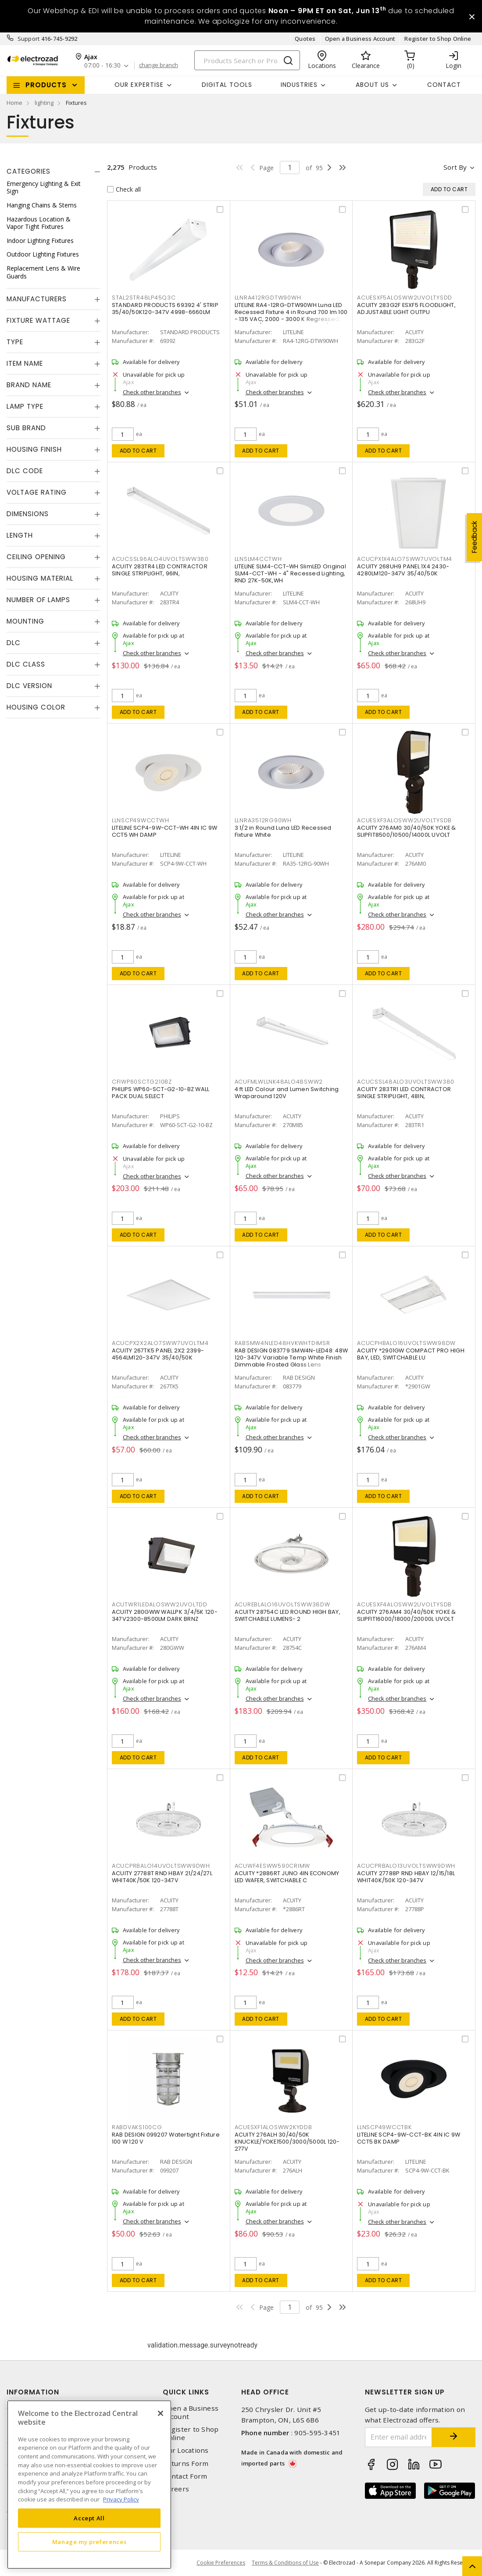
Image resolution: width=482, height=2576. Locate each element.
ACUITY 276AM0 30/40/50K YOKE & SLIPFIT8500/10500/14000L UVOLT (406, 831)
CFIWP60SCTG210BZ (142, 1081)
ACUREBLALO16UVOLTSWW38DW (282, 1604)
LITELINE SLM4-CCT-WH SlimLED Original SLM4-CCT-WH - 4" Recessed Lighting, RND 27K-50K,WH (290, 573)
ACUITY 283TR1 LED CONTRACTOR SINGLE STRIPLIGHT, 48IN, (404, 1092)
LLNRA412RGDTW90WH (268, 297)
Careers (176, 2489)
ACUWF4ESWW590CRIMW (273, 1866)
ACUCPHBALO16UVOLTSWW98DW (406, 1343)
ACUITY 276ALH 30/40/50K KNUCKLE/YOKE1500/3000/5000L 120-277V (287, 2141)
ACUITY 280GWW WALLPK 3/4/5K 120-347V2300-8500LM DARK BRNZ (165, 1615)
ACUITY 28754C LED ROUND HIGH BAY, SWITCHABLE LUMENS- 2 (287, 1615)
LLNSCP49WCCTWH (140, 820)
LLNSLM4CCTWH (258, 559)
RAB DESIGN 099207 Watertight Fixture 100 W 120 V (166, 2138)
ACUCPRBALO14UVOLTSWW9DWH (161, 1866)
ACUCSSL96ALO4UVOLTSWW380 (160, 559)
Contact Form (185, 2476)
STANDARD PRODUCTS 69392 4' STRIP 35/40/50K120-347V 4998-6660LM (165, 308)
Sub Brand (26, 427)
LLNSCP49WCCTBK (384, 2127)
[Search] (247, 60)
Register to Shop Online (437, 39)
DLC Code (25, 470)
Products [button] (46, 84)
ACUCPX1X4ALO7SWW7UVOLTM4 (404, 559)
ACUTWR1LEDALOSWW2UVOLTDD (159, 1604)
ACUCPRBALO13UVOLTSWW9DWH (406, 1866)
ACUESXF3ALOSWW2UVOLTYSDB (404, 820)
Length (20, 535)
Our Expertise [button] (139, 84)
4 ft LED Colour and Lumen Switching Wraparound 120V (287, 1092)
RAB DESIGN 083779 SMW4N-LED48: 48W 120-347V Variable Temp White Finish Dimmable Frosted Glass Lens (291, 1357)
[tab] (53, 171)
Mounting (25, 621)
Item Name (25, 363)
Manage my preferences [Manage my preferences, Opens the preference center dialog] (89, 2542)
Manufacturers (37, 298)
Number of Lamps (38, 599)
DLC (14, 642)
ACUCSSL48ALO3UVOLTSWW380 (405, 1081)
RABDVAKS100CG (137, 2127)
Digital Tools (227, 84)
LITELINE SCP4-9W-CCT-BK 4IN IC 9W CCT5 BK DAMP (408, 2138)
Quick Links (186, 2392)
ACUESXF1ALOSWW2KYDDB (273, 2127)
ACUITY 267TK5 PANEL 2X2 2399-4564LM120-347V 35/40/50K (158, 1354)
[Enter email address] (398, 2437)
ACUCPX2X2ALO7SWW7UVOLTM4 (160, 1343)
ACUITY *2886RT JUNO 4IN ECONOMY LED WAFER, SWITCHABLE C (287, 1877)
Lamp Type (25, 406)
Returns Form (185, 2463)
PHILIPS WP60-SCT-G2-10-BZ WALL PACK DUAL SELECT (161, 1092)
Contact (444, 84)
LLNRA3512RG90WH (263, 820)
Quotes (305, 39)
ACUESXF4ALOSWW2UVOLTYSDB (404, 1604)
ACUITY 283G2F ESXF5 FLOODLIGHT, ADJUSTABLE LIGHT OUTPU (406, 308)
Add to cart (138, 450)
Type (15, 341)
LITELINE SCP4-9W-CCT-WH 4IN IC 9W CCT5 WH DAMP (164, 831)
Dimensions (28, 513)
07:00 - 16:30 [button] (102, 65)
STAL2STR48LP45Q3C (144, 297)
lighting (44, 103)
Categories (28, 171)
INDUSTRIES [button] (299, 84)
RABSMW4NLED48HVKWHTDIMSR (282, 1343)
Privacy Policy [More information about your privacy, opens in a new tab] (121, 2499)
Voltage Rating (37, 492)
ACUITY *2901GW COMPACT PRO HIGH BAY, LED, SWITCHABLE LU (410, 1354)
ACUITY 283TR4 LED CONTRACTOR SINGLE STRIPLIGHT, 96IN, (159, 570)
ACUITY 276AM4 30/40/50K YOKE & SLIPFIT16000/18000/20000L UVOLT (406, 1615)
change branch (158, 65)
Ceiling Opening (36, 556)
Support (29, 39)
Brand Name (29, 384)
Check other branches (152, 392)
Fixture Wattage (38, 320)
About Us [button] (372, 84)
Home (14, 103)
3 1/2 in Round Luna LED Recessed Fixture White (283, 831)
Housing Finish (34, 449)
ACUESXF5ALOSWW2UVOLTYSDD (404, 297)
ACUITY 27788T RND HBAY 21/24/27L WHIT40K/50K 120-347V (162, 1877)
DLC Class (26, 664)
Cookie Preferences (220, 2562)
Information (33, 2392)
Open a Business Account (360, 39)
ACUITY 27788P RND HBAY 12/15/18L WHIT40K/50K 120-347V (406, 1877)
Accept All (89, 2518)
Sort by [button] (455, 167)
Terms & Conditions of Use (285, 2562)
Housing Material (40, 578)
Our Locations (185, 2450)
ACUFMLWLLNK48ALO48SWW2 (279, 1081)
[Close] (160, 2413)
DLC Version (29, 685)
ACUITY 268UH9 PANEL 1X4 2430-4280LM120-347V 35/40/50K (403, 570)
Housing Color (36, 707)
